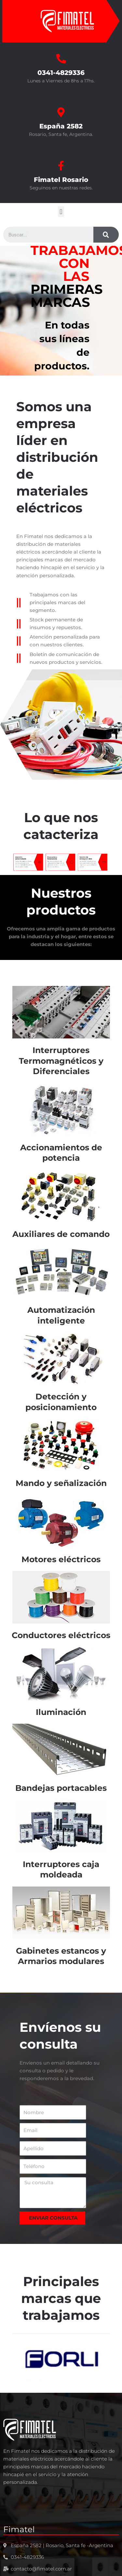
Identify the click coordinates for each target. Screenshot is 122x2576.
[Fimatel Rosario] (61, 166)
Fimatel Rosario (61, 180)
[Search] (106, 235)
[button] (61, 211)
